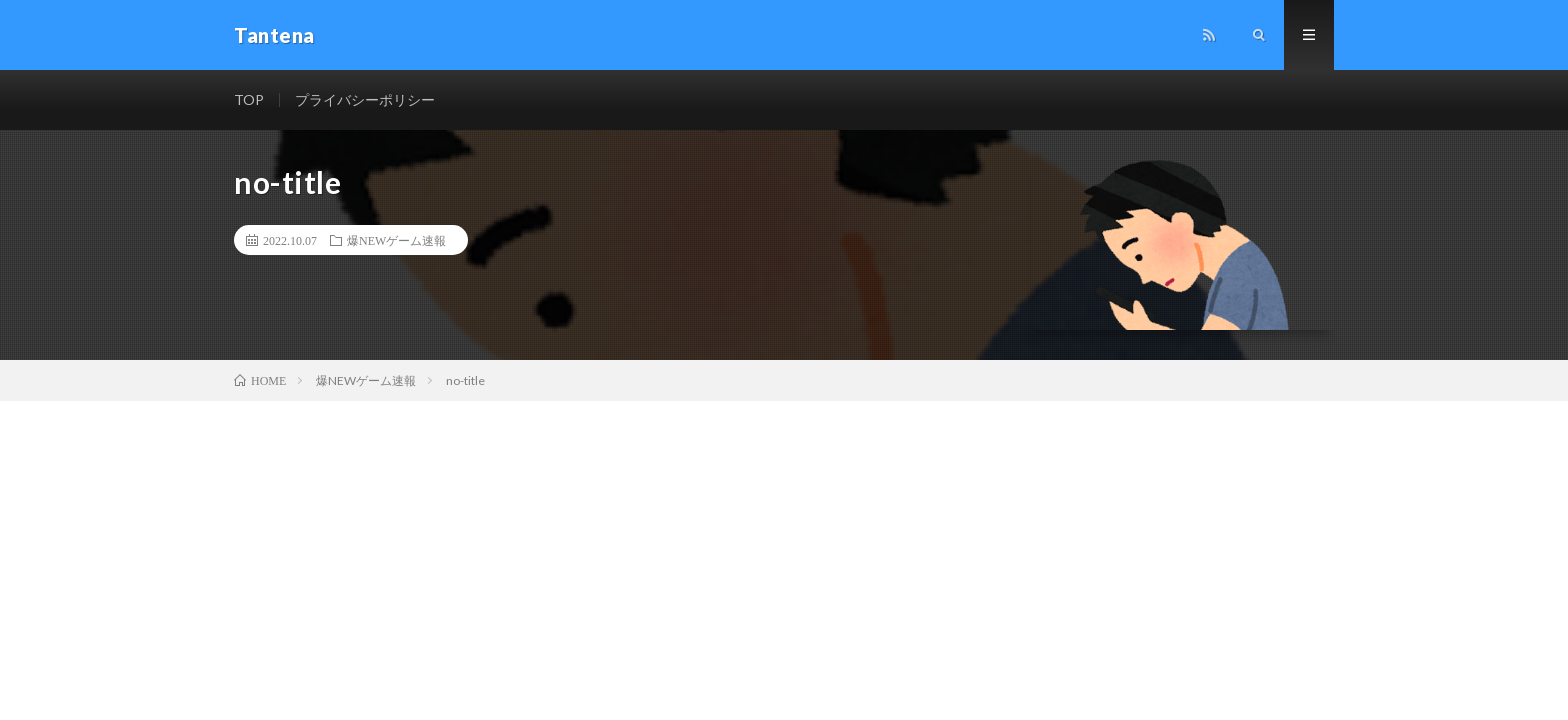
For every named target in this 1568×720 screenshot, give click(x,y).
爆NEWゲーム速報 (396, 240)
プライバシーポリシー (365, 99)
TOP (249, 99)
